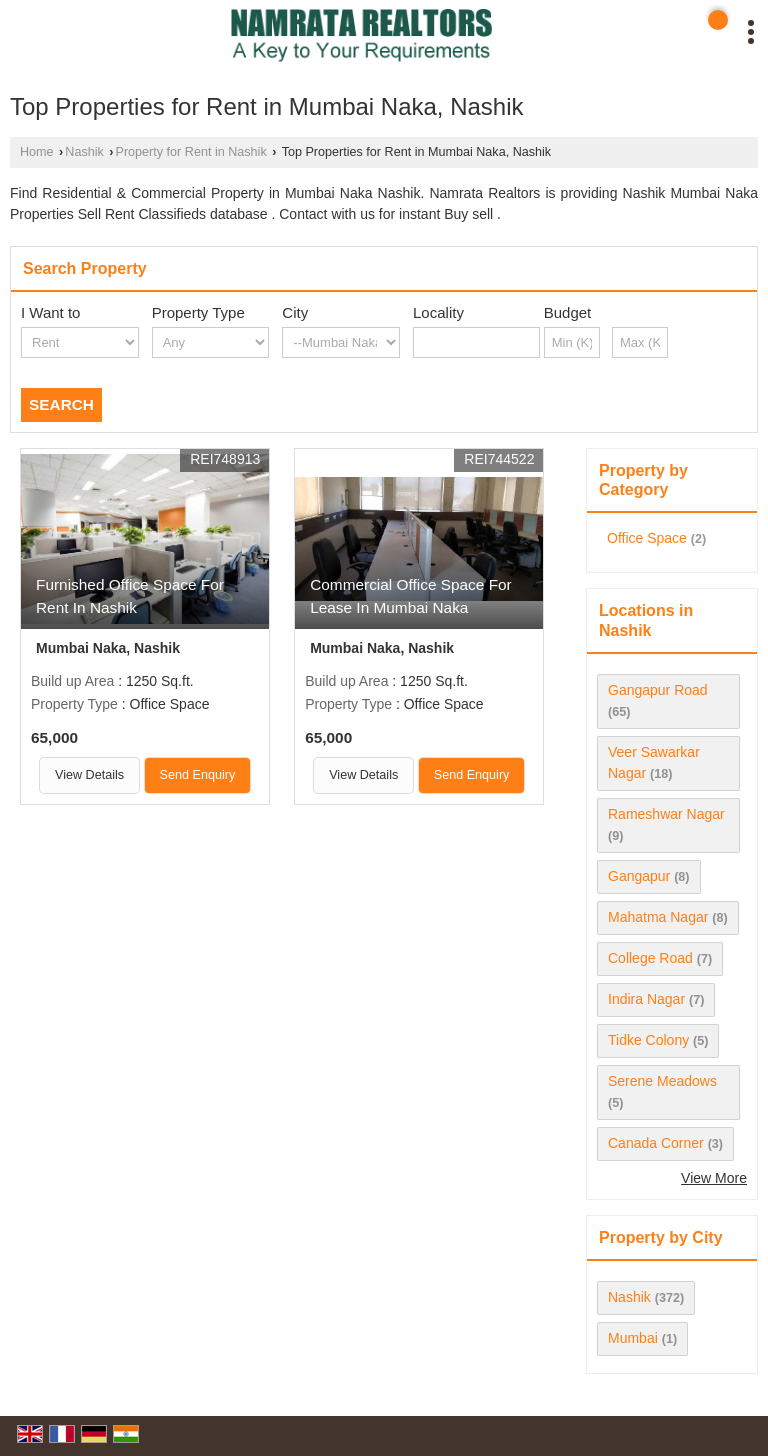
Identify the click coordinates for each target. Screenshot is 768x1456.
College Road (650, 958)
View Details (89, 775)
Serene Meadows (662, 1081)
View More (714, 1178)
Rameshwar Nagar (666, 814)
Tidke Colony (648, 1040)
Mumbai (633, 1338)
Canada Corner (656, 1143)
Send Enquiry (198, 775)
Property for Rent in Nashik (191, 152)
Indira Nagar (646, 999)
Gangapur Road (658, 690)
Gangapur (639, 876)
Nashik (84, 152)
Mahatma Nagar (658, 917)
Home (37, 152)
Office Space (647, 538)
